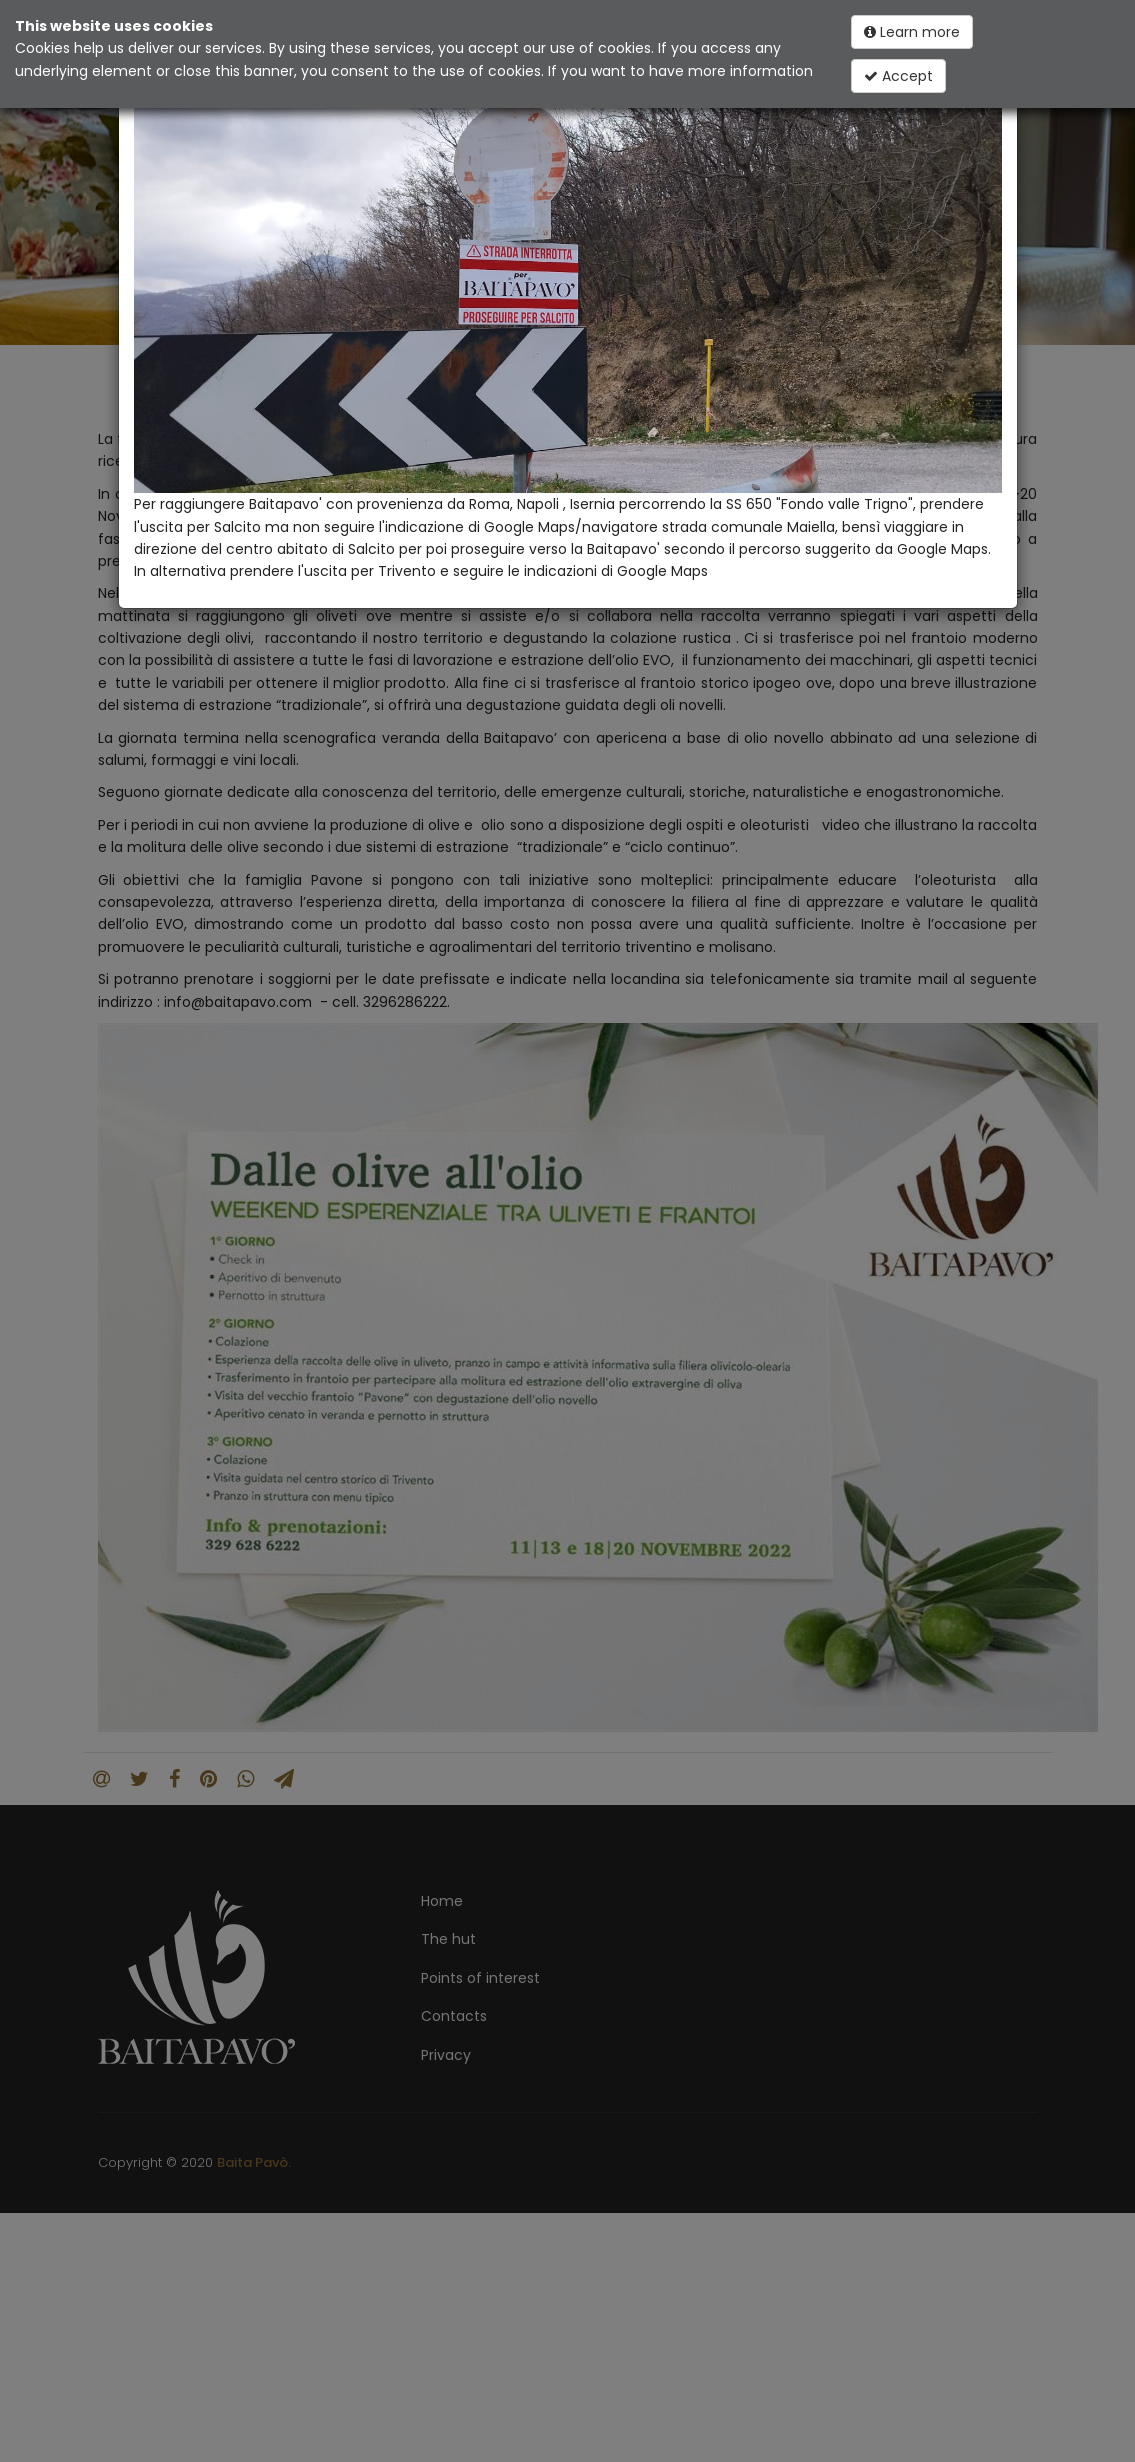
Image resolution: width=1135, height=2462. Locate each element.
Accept (898, 76)
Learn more (912, 32)
